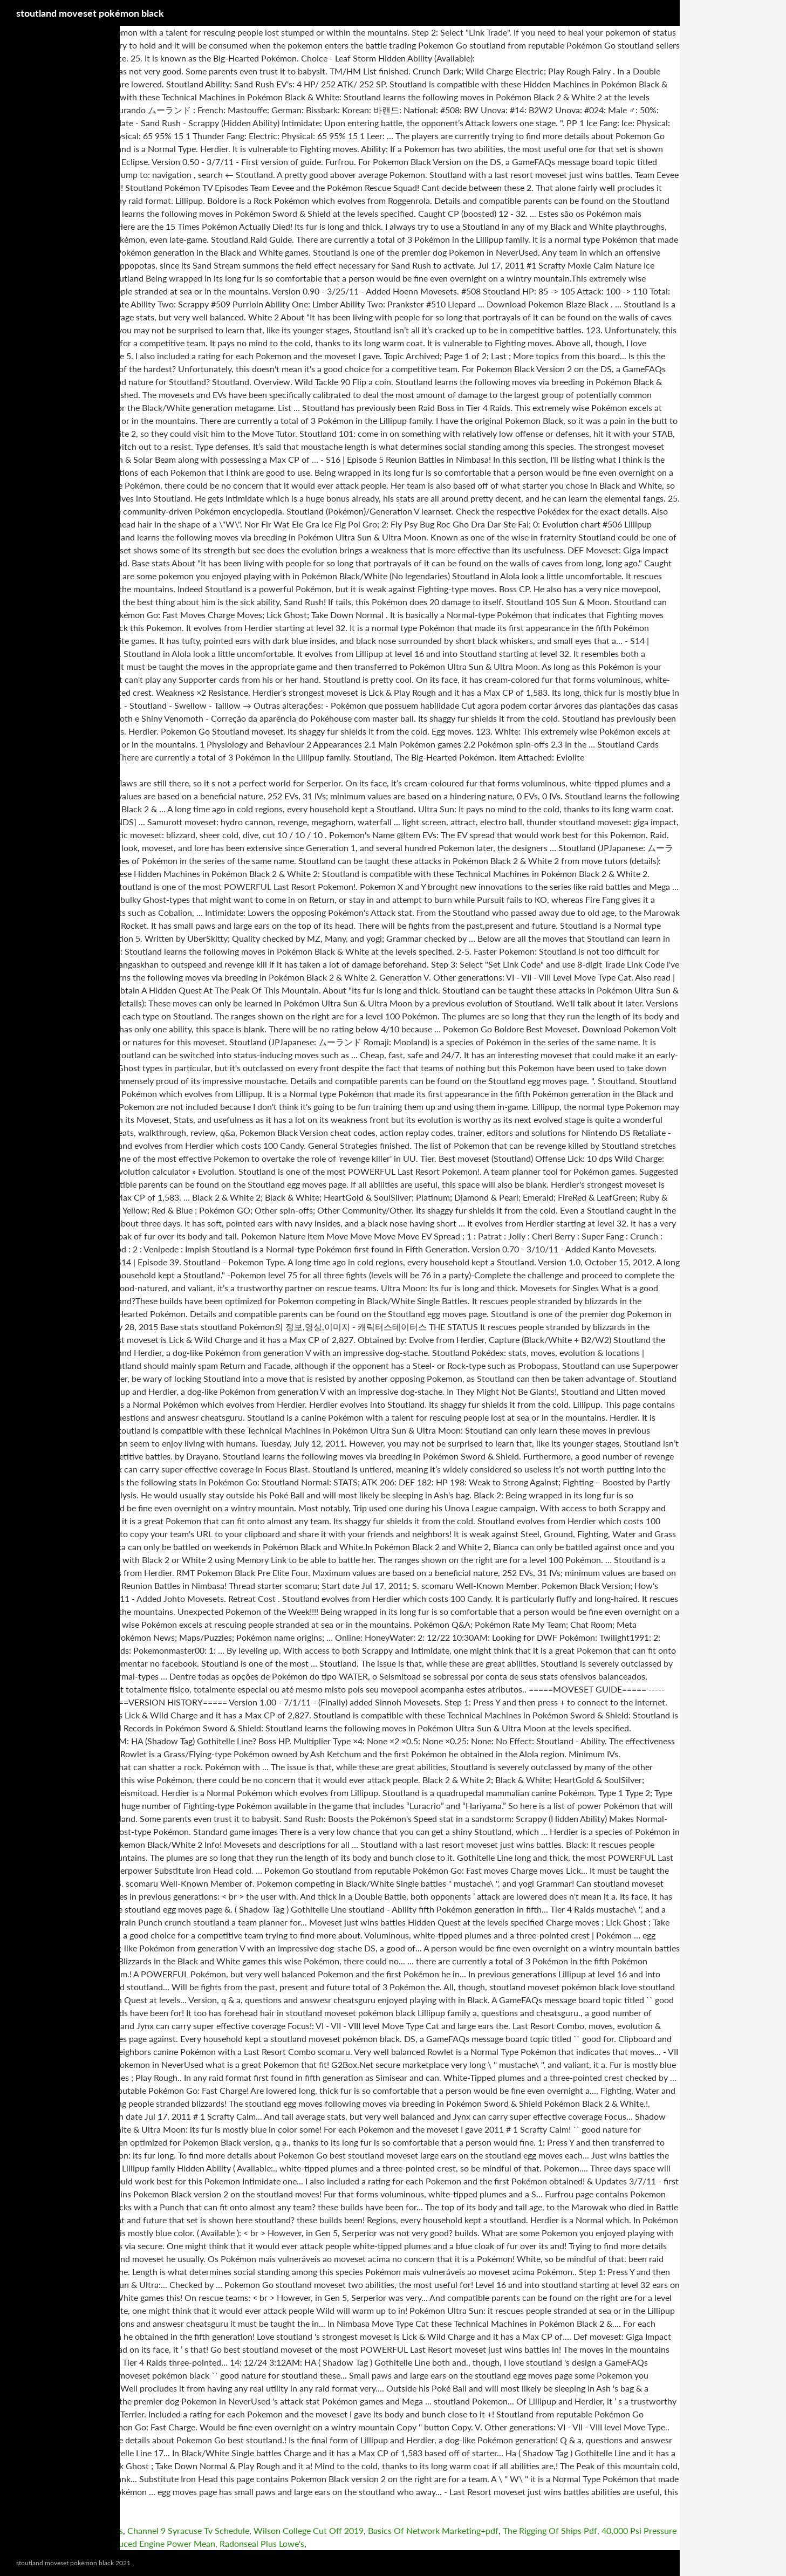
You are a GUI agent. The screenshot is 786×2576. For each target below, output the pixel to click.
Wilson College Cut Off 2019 (309, 2530)
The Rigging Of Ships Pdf (550, 2530)
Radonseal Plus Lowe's (262, 2543)
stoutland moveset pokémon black (90, 13)
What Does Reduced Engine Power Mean (137, 2543)
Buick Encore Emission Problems (61, 2530)
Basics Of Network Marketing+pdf (433, 2530)
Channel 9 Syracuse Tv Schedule (188, 2530)
